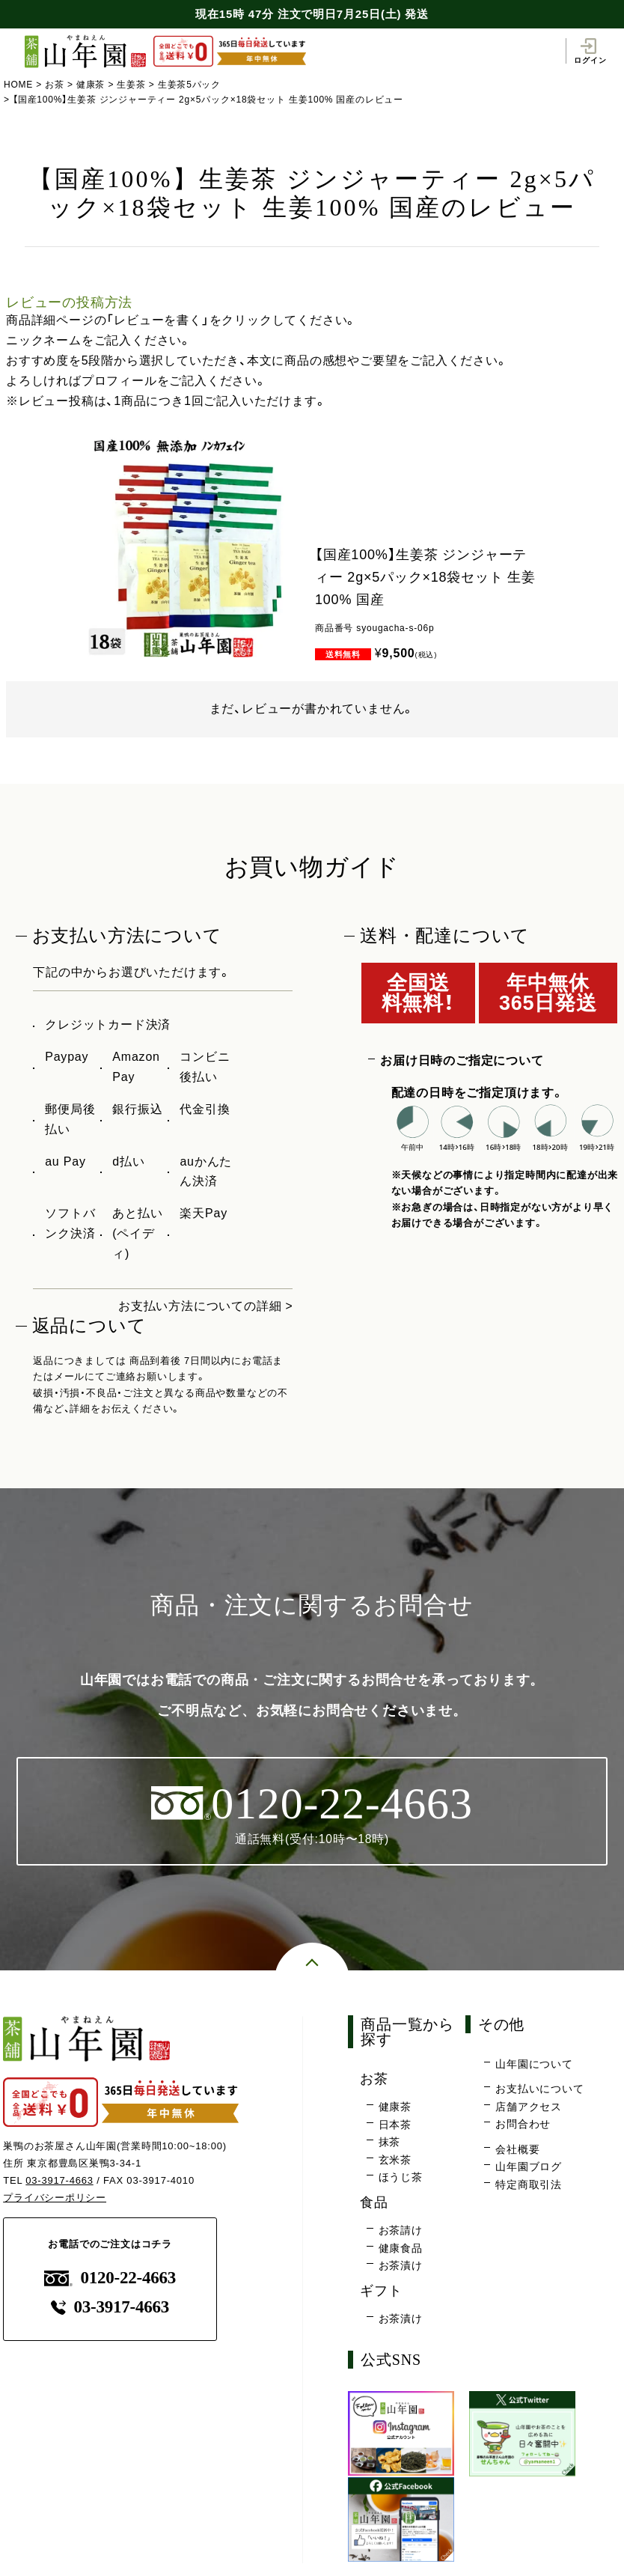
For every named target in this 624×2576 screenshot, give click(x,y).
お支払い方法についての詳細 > (205, 1306)
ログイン (590, 51)
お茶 (54, 84)
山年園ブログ (528, 2167)
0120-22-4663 (110, 2278)
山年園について (534, 2064)
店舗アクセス (528, 2107)
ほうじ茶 (401, 2178)
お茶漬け (401, 2266)
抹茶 (390, 2143)
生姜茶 (131, 84)
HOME (18, 84)
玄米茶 (395, 2160)
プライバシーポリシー (54, 2197)
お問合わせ (523, 2125)
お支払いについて (539, 2089)
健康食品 (401, 2248)
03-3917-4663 (59, 2180)
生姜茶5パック (189, 84)
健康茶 (90, 84)
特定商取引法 (528, 2185)
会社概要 (517, 2149)
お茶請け (401, 2231)
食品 (375, 2202)
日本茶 (395, 2125)
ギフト (382, 2290)
